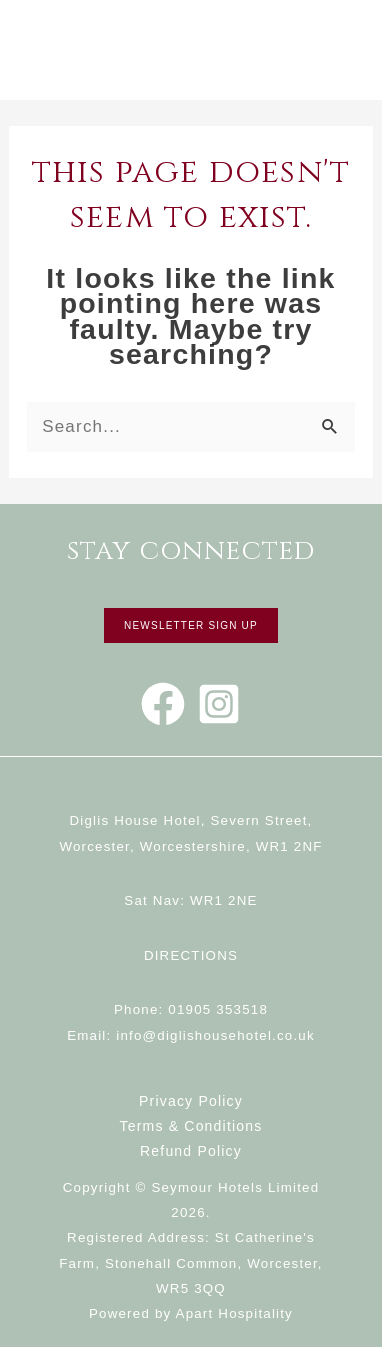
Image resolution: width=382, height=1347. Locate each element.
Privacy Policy (191, 1101)
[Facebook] (163, 704)
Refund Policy (191, 1151)
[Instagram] (219, 704)
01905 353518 (218, 1009)
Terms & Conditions (191, 1126)
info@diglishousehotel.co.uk (215, 1035)
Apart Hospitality (234, 1313)
